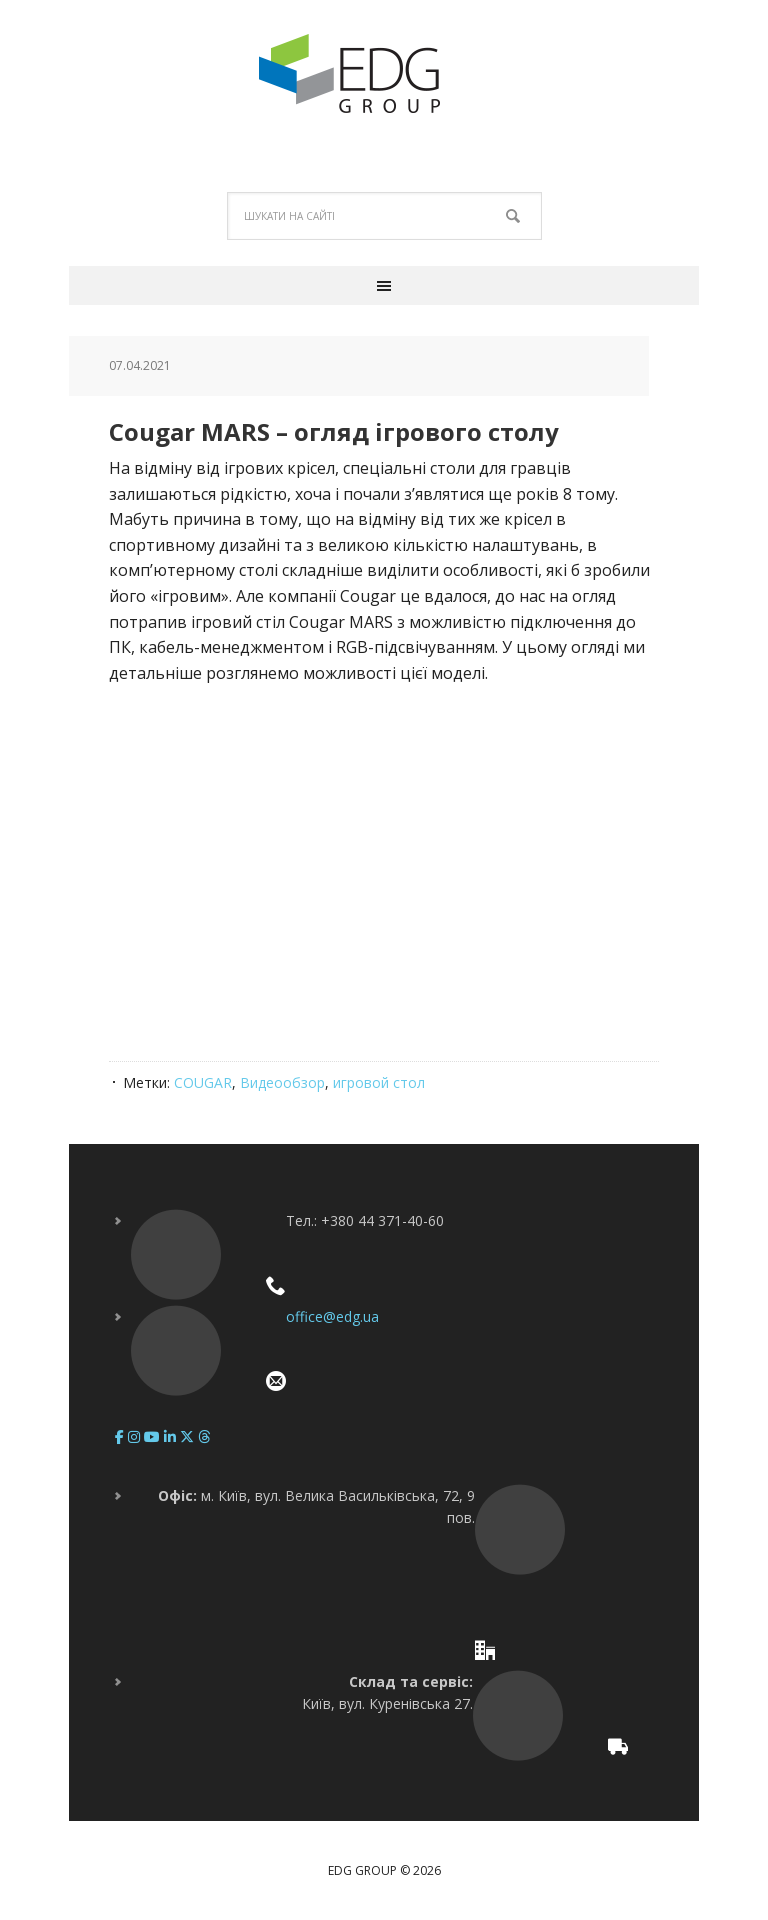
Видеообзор (282, 1082)
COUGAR (203, 1082)
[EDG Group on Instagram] (136, 1436)
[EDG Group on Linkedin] (172, 1436)
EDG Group (384, 74)
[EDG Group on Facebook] (121, 1436)
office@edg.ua (332, 1316)
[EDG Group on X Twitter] (189, 1436)
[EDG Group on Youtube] (154, 1436)
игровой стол (379, 1082)
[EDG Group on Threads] (204, 1436)
